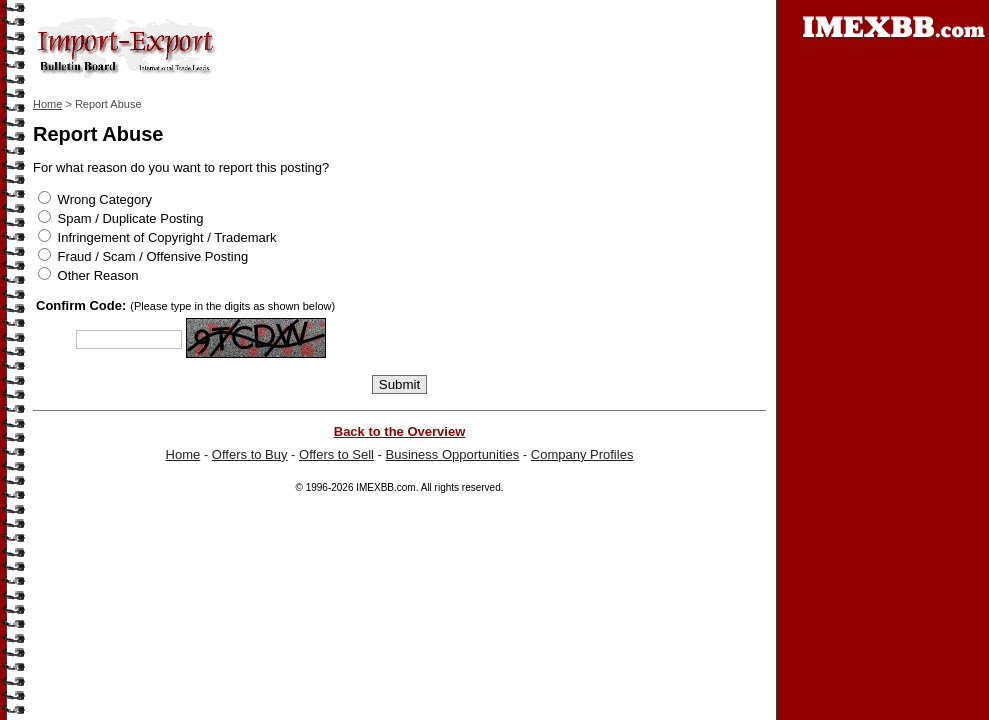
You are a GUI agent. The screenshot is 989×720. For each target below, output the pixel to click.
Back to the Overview (400, 431)
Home (47, 104)
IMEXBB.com (385, 487)
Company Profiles (582, 454)
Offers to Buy (250, 454)
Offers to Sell (336, 454)
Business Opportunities (453, 454)
